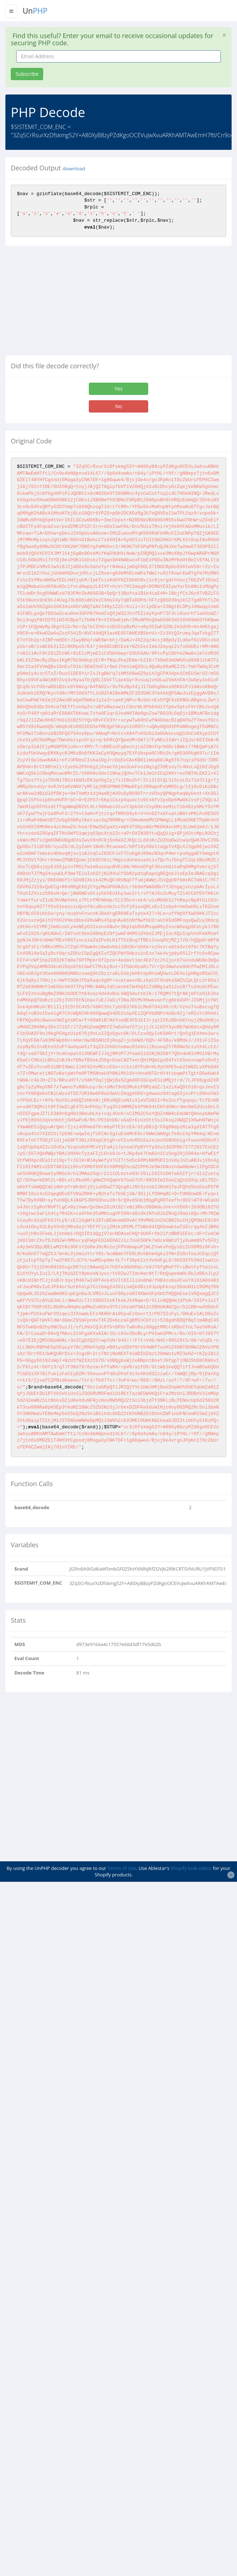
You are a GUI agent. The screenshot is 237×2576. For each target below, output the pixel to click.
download (74, 168)
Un (35, 11)
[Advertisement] (65, 303)
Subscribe (26, 73)
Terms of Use (122, 1868)
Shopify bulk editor (190, 1868)
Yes (118, 388)
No (118, 406)
